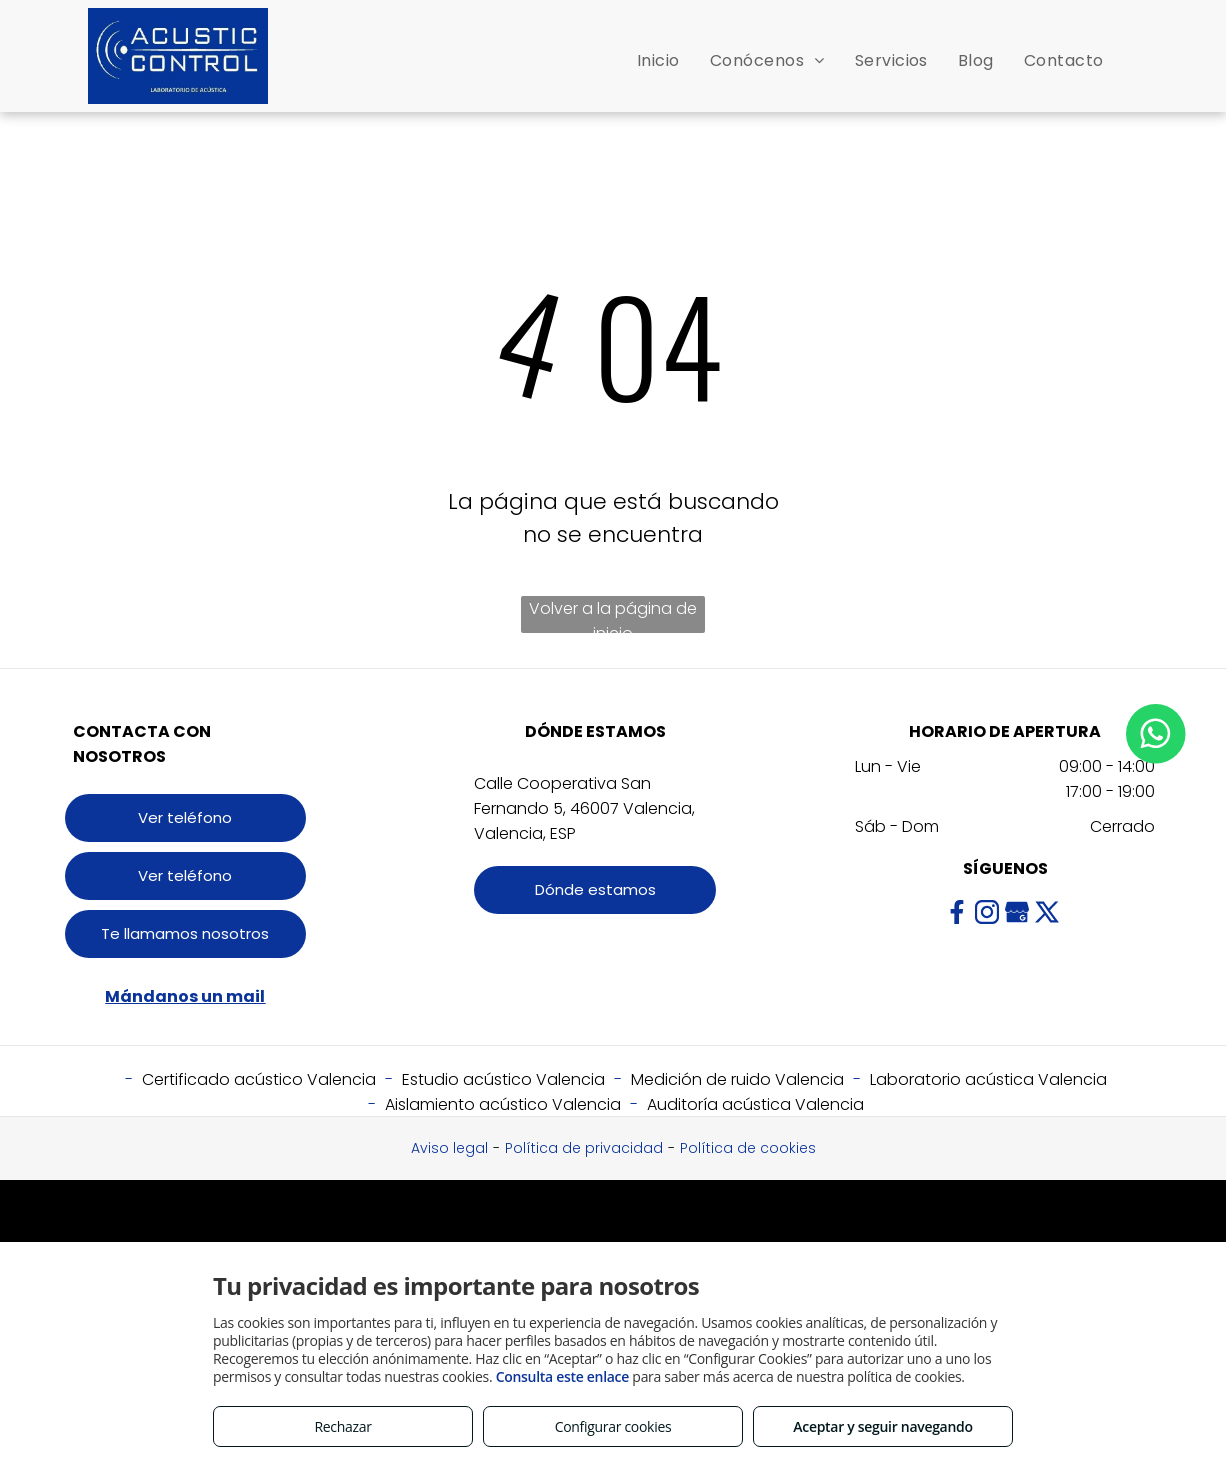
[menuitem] (658, 60)
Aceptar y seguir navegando (882, 1426)
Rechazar (342, 1426)
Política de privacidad (584, 1148)
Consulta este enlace (562, 1376)
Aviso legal (449, 1148)
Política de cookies (748, 1148)
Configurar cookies (613, 1426)
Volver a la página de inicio (613, 615)
